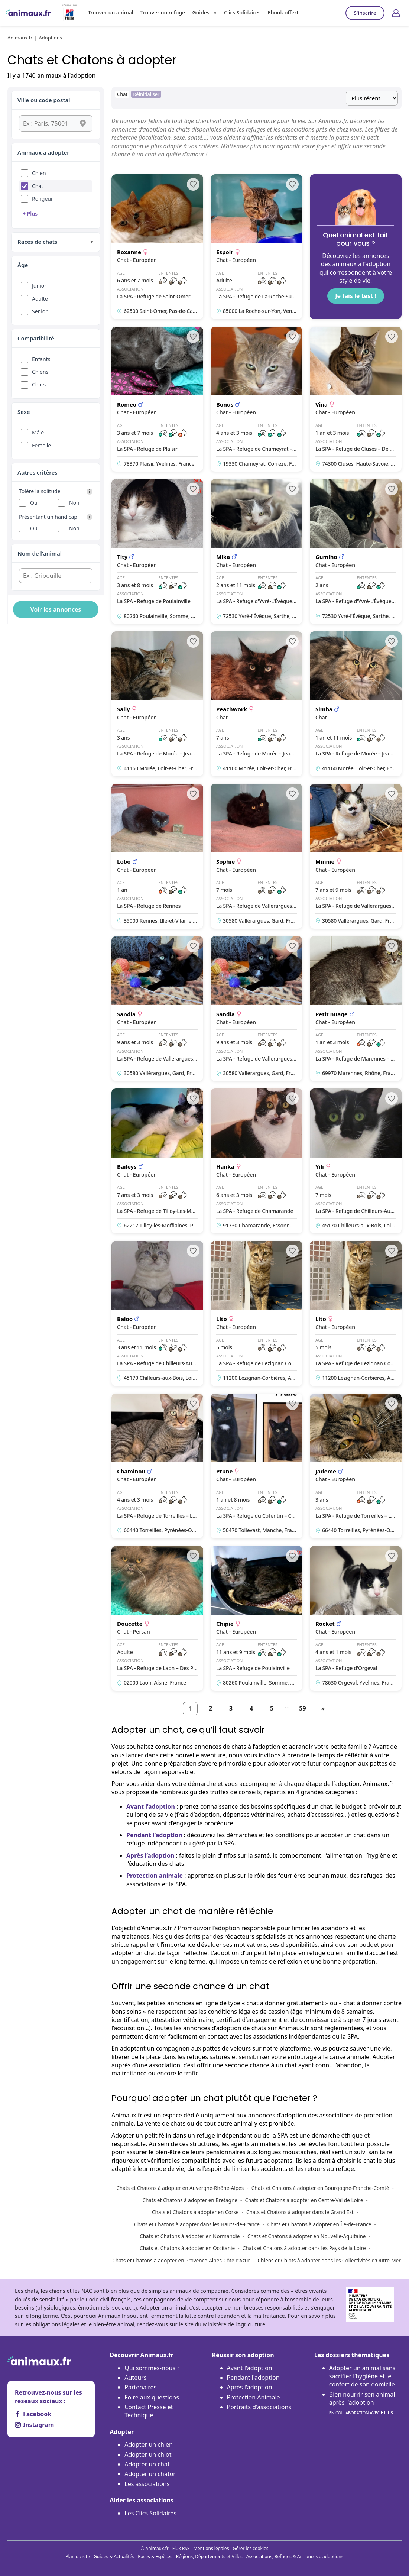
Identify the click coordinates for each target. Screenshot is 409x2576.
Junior (39, 285)
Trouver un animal (110, 12)
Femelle (41, 445)
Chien (39, 173)
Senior (40, 311)
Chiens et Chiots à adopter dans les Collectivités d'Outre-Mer (328, 2260)
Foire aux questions (151, 2397)
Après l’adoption (150, 1855)
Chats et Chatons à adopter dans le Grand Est (300, 2212)
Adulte (40, 298)
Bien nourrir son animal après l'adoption (362, 2403)
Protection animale (154, 1875)
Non (74, 502)
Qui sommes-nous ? (151, 2368)
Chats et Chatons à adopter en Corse (195, 2212)
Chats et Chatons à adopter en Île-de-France (319, 2224)
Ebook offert (283, 12)
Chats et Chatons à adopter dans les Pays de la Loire (304, 2248)
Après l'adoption (249, 2387)
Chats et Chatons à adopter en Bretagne (189, 2200)
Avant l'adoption (249, 2368)
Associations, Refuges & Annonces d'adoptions (295, 2556)
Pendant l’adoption (154, 1835)
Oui (34, 502)
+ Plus (30, 213)
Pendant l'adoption (253, 2377)
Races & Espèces (155, 2556)
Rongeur (42, 198)
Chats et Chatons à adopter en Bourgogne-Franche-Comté (320, 2187)
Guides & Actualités (114, 2556)
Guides (200, 12)
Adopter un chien (148, 2444)
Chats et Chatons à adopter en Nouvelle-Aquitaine (306, 2236)
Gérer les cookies (251, 2548)
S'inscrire (365, 12)
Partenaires (140, 2387)
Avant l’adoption (150, 1806)
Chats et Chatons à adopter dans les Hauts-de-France (197, 2224)
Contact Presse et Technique (148, 2411)
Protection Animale (253, 2397)
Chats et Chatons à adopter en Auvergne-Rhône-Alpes (180, 2187)
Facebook (33, 2414)
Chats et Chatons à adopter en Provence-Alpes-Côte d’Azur (181, 2260)
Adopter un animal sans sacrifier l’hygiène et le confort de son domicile (362, 2376)
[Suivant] (322, 1708)
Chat (37, 186)
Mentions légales (211, 2548)
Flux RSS (181, 2548)
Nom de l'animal (39, 553)
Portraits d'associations (259, 2407)
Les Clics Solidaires (150, 2513)
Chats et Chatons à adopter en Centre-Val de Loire (304, 2200)
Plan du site (77, 2556)
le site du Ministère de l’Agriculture (222, 2324)
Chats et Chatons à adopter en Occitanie (187, 2248)
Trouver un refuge (162, 12)
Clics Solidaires (242, 12)
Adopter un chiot (147, 2454)
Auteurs (135, 2377)
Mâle (38, 432)
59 (302, 1708)
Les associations (146, 2484)
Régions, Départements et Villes (209, 2556)
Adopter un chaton (150, 2474)
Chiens (40, 371)
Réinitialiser (146, 94)
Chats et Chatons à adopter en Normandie (190, 2236)
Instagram (34, 2425)
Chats (39, 384)
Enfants (41, 359)
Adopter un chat (146, 2464)
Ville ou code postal (43, 100)
